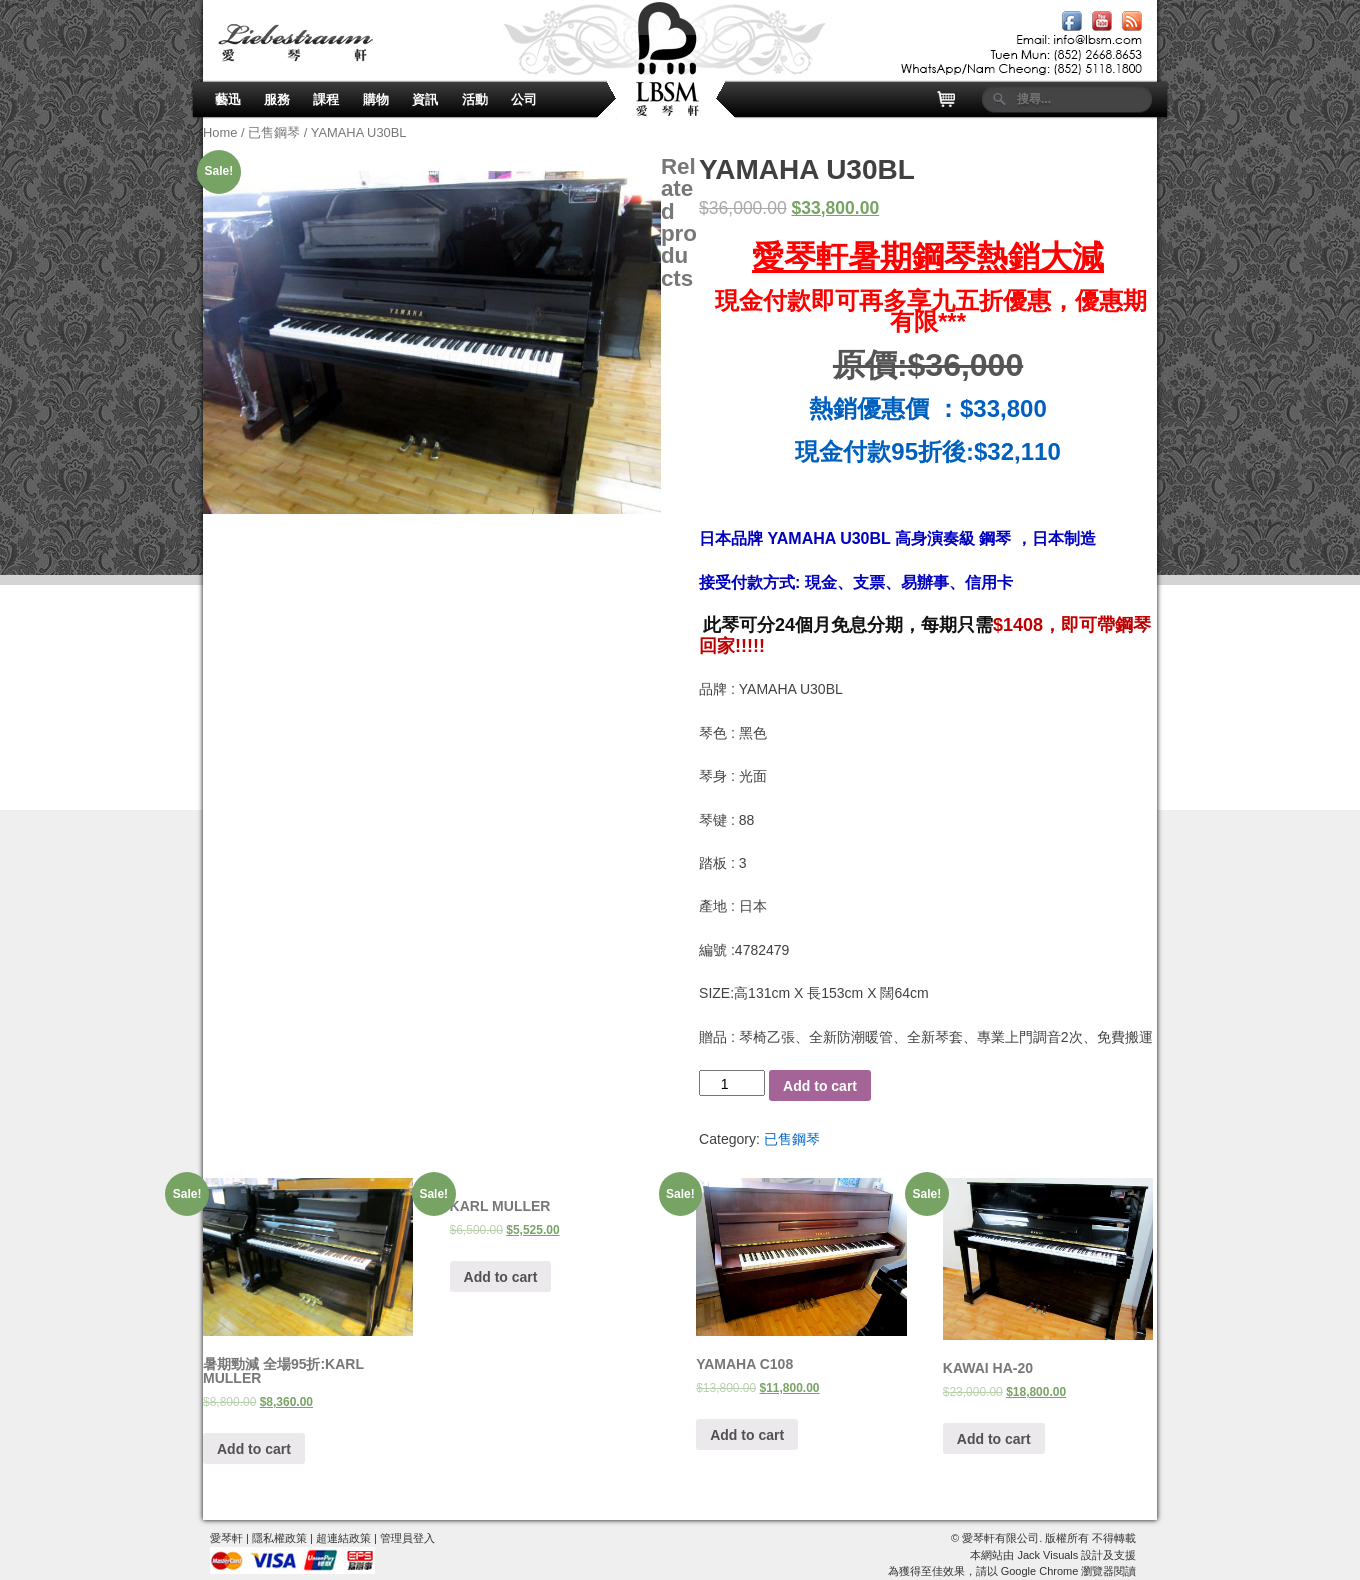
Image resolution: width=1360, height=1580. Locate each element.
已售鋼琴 (274, 132)
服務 (277, 99)
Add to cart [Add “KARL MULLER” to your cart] (501, 1277)
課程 (326, 99)
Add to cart (820, 1086)
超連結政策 (343, 1538)
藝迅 (228, 99)
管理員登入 (407, 1538)
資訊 (425, 99)
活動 (475, 99)
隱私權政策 (279, 1538)
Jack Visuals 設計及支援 (1076, 1555)
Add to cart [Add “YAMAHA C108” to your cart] (747, 1435)
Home (220, 132)
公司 (524, 99)
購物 (376, 99)
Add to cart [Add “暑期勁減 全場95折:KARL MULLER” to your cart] (254, 1449)
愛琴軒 (226, 1538)
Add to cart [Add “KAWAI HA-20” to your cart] (994, 1439)
